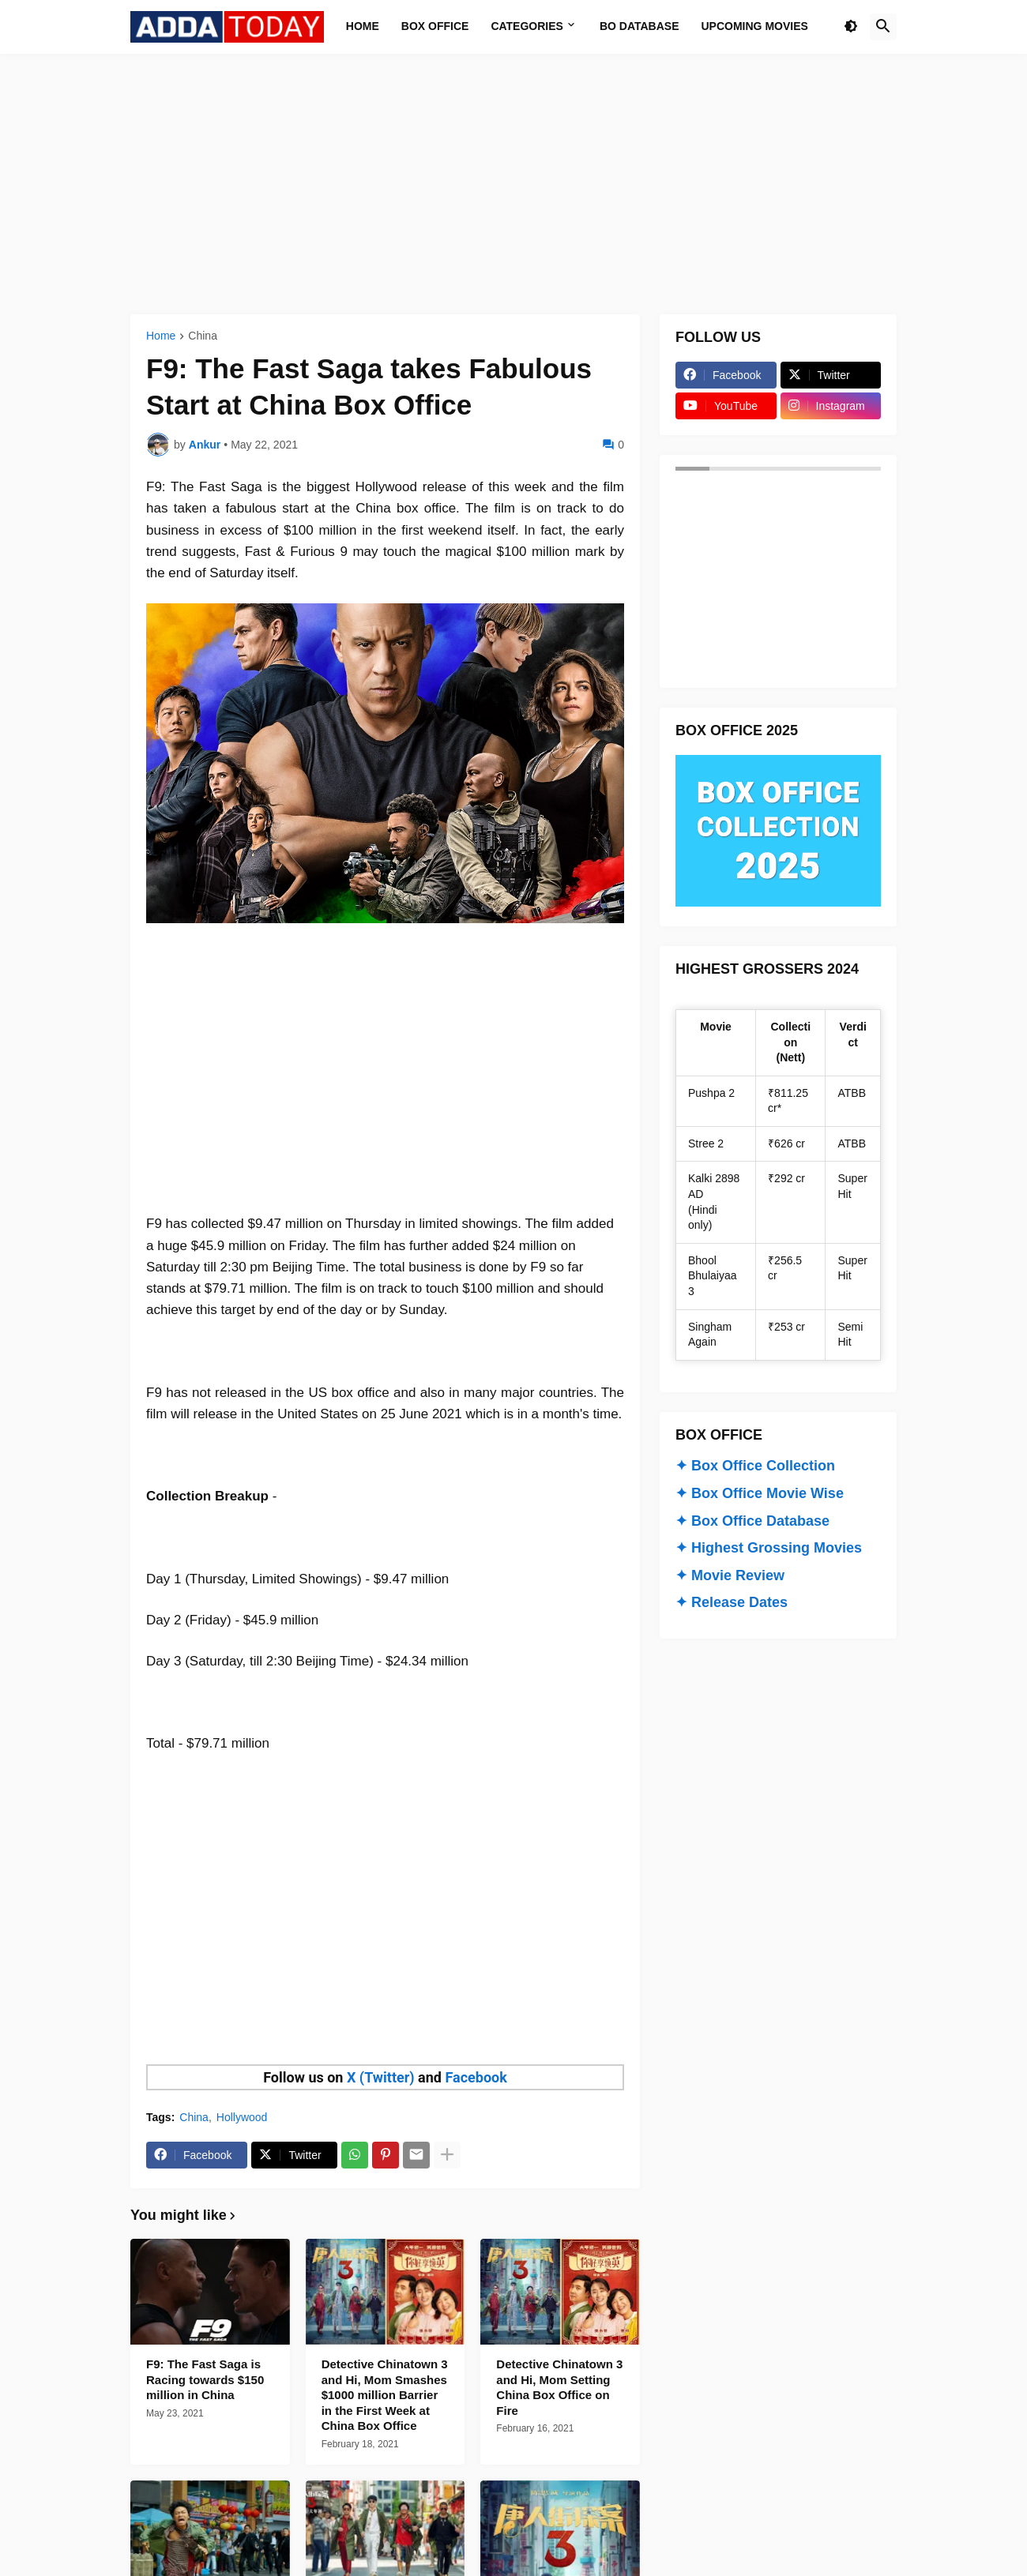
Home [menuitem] (362, 26)
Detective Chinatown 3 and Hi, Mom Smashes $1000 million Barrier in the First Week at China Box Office (385, 2394)
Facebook (475, 2077)
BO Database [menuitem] (639, 26)
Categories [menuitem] (527, 26)
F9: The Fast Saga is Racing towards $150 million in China (205, 2379)
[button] (851, 26)
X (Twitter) (381, 2077)
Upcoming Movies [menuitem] (755, 26)
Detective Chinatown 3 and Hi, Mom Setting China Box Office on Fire (559, 2387)
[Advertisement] (513, 184)
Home (160, 336)
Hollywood (242, 2117)
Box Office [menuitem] (435, 26)
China (202, 336)
